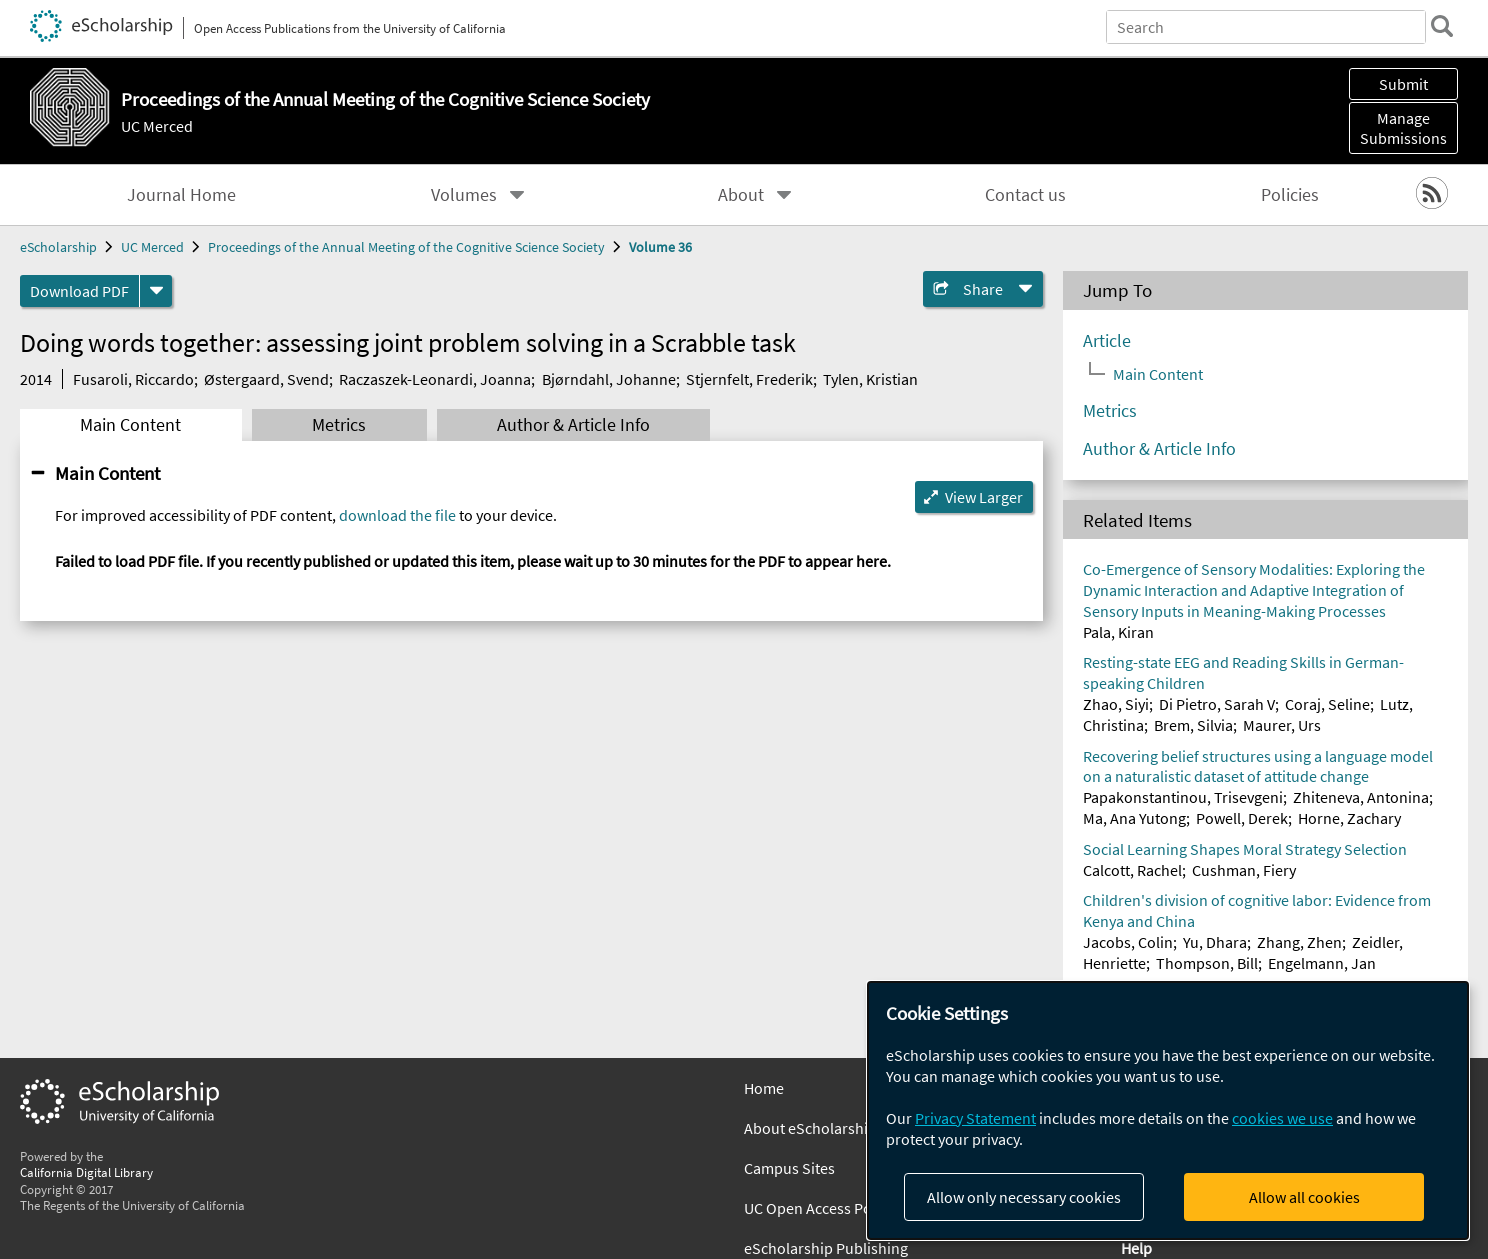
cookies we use (1282, 1118)
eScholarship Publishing (826, 1248)
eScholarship (58, 247)
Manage (1403, 128)
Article (1107, 341)
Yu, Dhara (1215, 942)
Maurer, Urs (1282, 725)
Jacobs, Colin (1128, 942)
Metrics (339, 425)
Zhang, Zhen (1299, 942)
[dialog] (1168, 1110)
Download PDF (79, 291)
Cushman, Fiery (1244, 870)
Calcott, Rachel (1132, 870)
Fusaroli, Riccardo (133, 379)
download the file (397, 515)
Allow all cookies (1304, 1197)
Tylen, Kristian (870, 379)
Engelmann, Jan (1322, 963)
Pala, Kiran (1118, 632)
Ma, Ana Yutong (1134, 818)
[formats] (156, 291)
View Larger (984, 497)
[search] (1442, 26)
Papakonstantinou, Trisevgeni (1183, 797)
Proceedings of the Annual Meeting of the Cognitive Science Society (406, 247)
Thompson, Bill (1207, 963)
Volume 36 (660, 247)
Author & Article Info (573, 425)
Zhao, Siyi (1116, 704)
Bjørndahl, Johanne (609, 379)
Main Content (130, 425)
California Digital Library (86, 1172)
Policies (1290, 195)
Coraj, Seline (1327, 704)
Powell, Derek (1242, 818)
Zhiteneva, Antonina (1361, 797)
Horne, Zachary (1349, 818)
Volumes (464, 195)
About (741, 195)
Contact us (1025, 195)
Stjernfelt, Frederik (749, 379)
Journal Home (181, 195)
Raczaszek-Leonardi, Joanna (435, 379)
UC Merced (157, 126)
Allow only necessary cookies (1024, 1197)
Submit (1403, 84)
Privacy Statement (975, 1118)
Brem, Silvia (1193, 725)
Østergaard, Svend (266, 379)
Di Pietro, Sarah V (1217, 704)
